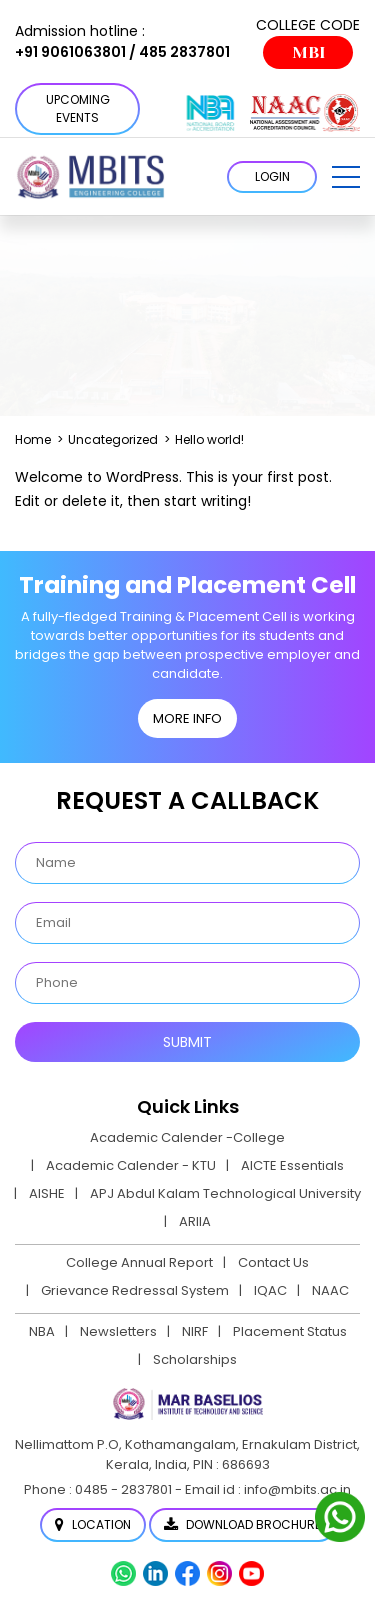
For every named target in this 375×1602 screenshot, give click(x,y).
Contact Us (273, 1262)
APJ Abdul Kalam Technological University (225, 1193)
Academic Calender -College (187, 1137)
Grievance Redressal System (135, 1290)
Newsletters (118, 1331)
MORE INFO (187, 718)
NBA (42, 1331)
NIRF (195, 1331)
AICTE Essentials (292, 1165)
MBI (308, 52)
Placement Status (290, 1331)
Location (93, 1524)
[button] (346, 177)
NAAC (330, 1290)
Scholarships (195, 1359)
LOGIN (272, 176)
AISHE (47, 1193)
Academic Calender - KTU (131, 1165)
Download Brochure (242, 1524)
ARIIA (195, 1221)
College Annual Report (139, 1262)
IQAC (270, 1290)
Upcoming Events (78, 108)
